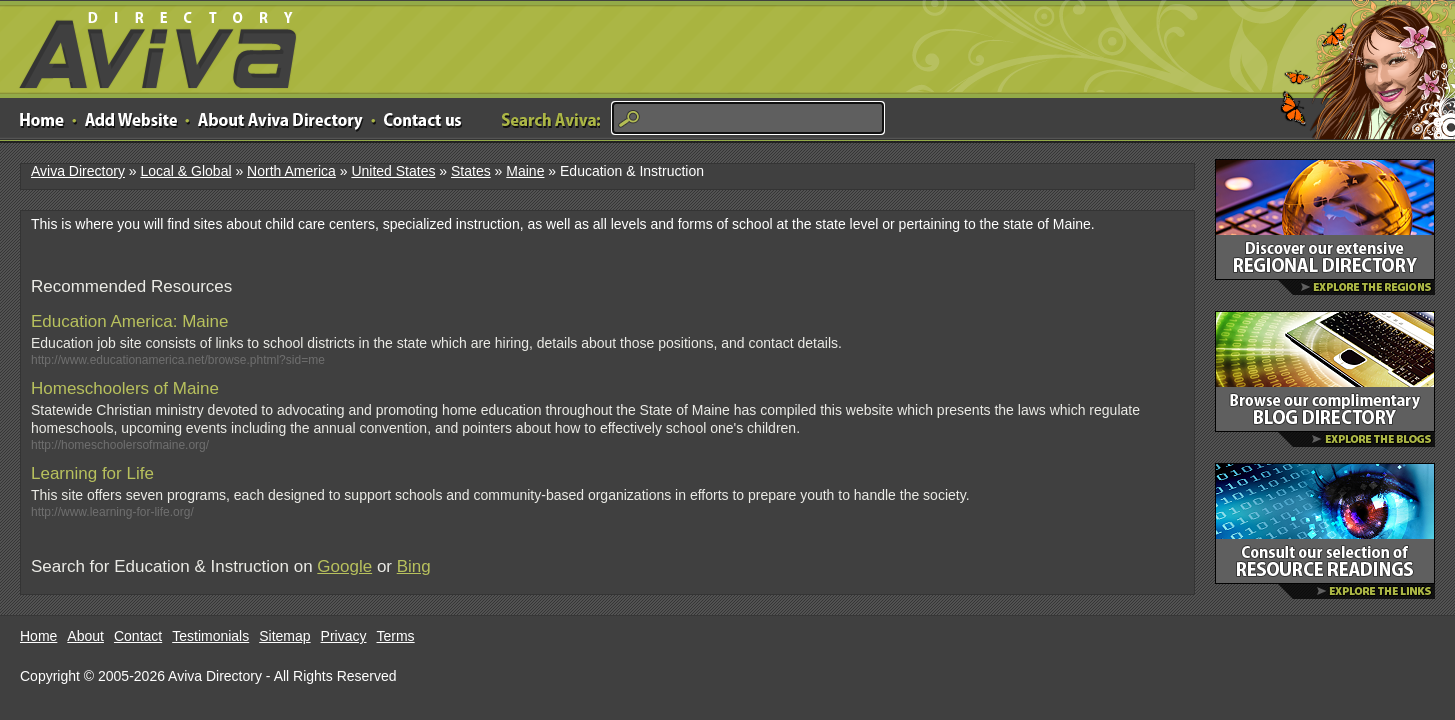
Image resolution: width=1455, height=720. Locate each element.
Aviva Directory (150, 45)
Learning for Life (92, 473)
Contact (138, 636)
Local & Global (185, 171)
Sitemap (284, 636)
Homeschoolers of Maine (125, 388)
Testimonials (210, 636)
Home (38, 636)
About (85, 636)
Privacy (344, 636)
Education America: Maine (130, 321)
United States (393, 171)
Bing (414, 566)
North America (291, 171)
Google (344, 566)
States (471, 171)
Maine (525, 171)
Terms (396, 636)
